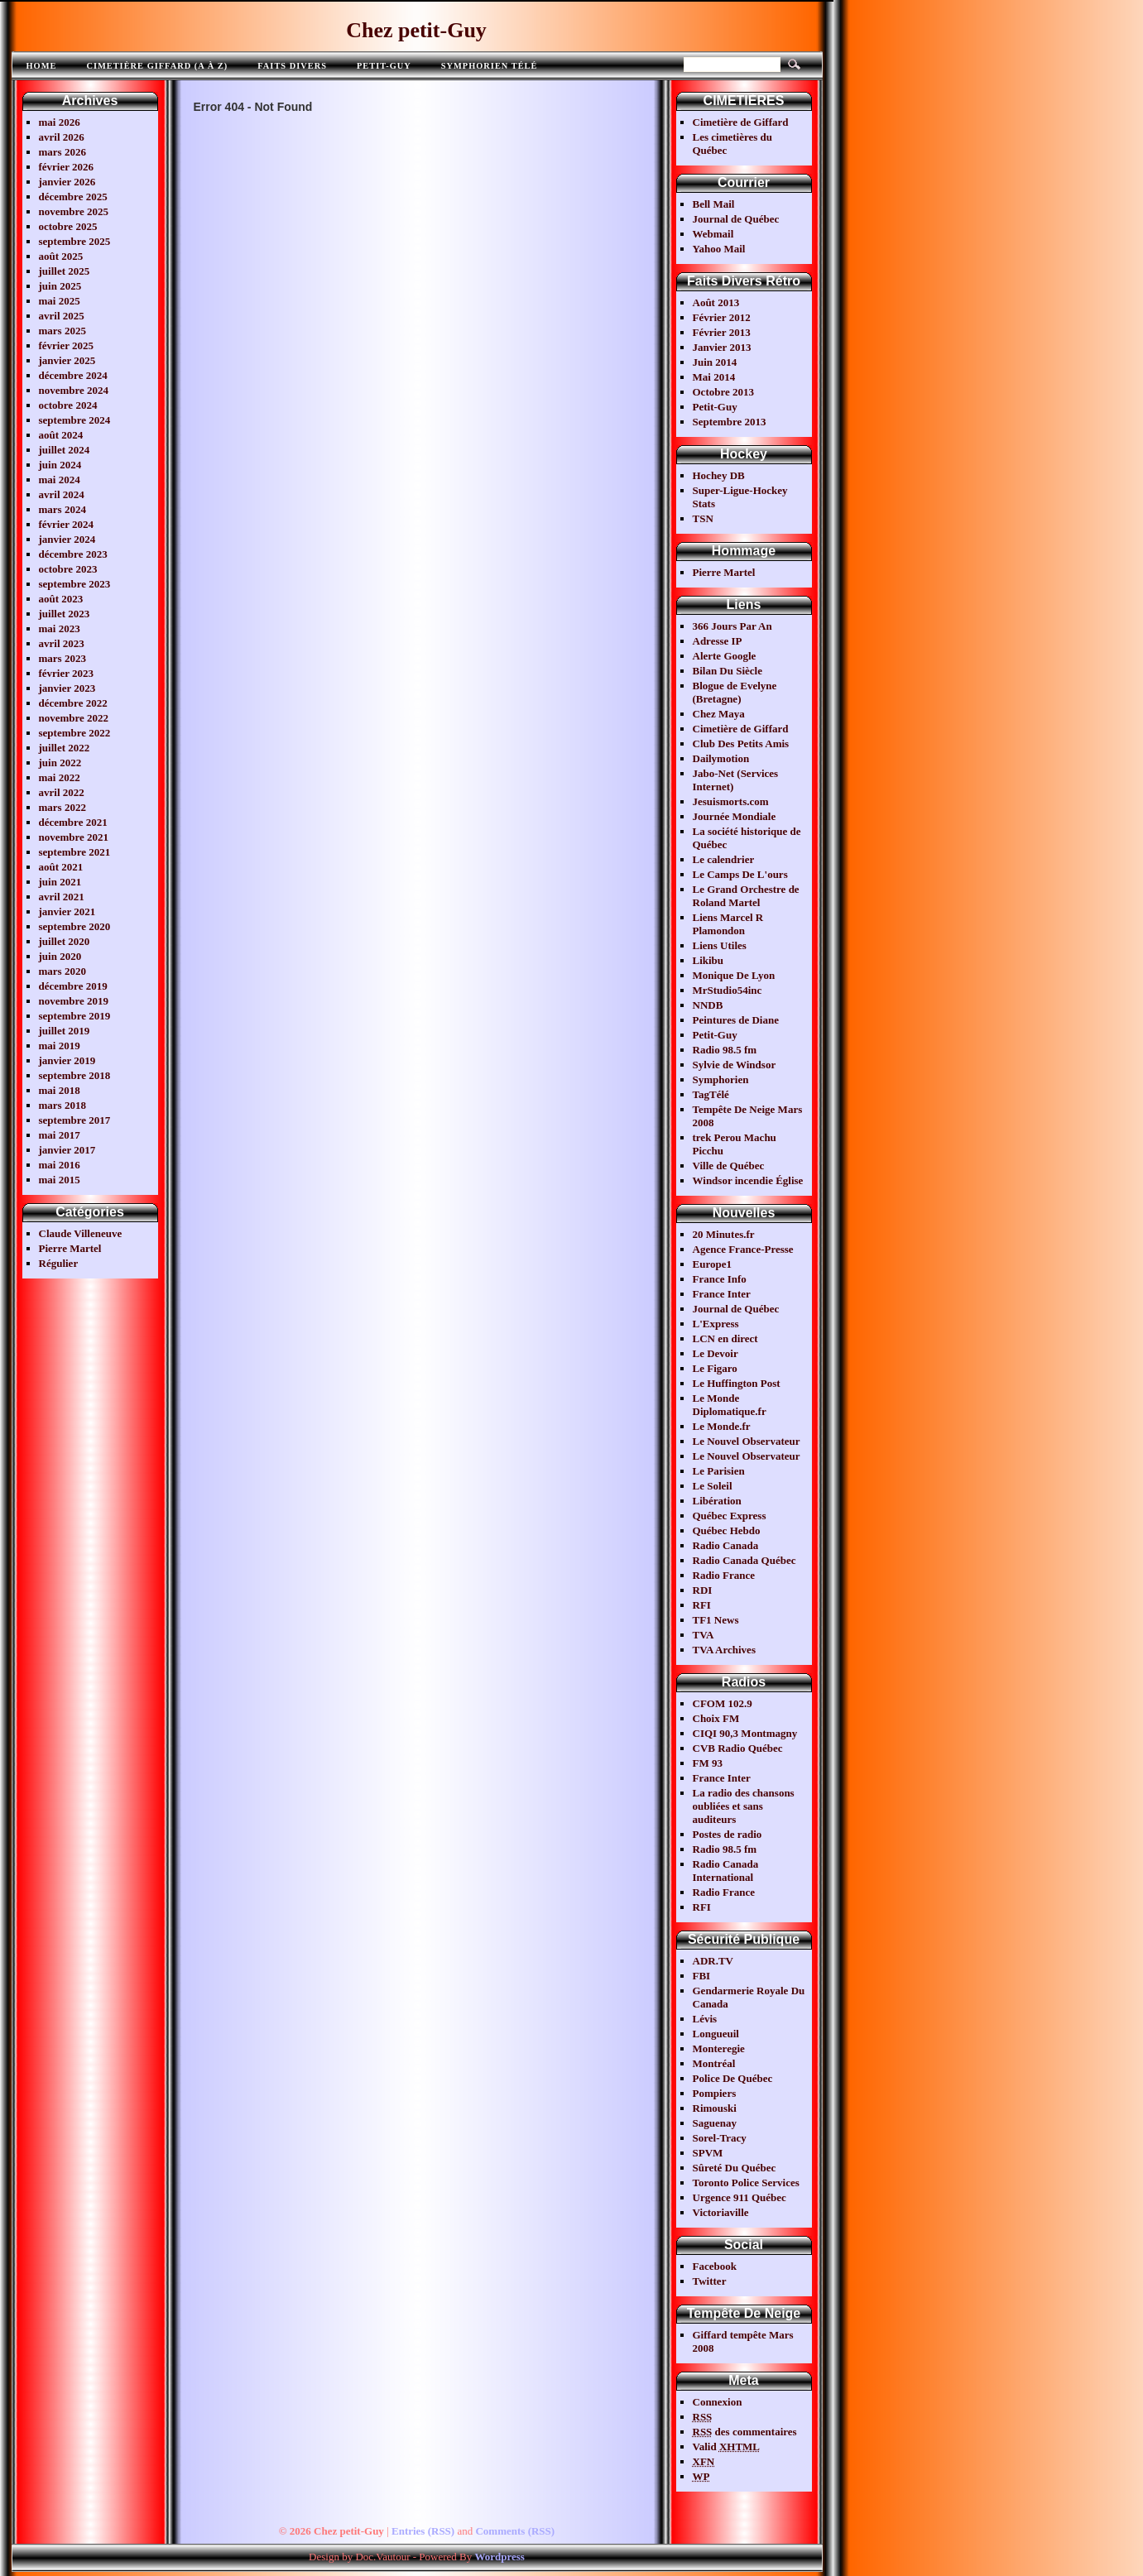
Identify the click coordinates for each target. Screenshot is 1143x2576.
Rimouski (715, 2108)
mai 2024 (59, 479)
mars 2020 (62, 971)
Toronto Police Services (746, 2182)
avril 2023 (61, 643)
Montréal (714, 2063)
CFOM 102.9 (722, 1703)
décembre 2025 (73, 196)
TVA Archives (724, 1649)
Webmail (713, 234)
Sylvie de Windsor (734, 1064)
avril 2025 (61, 315)
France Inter (722, 1294)
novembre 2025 (74, 211)
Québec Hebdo (727, 1530)
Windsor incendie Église (748, 1180)
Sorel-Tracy (720, 2138)
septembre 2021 (75, 852)
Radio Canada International (726, 1870)
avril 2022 (61, 792)
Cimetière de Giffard (741, 122)
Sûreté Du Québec (734, 2167)
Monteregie (719, 2048)
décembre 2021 (73, 822)
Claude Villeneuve (80, 1233)
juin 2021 (60, 881)
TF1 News (716, 1620)
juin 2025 (60, 286)
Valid (727, 2446)
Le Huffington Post (736, 1383)
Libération (717, 1500)
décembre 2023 (73, 554)
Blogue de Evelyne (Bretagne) (735, 692)
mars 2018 (62, 1105)
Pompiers (715, 2093)
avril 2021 (61, 896)
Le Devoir (715, 1353)
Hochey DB (719, 475)
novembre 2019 (74, 1001)
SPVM (708, 2153)
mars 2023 (62, 658)
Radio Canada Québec (744, 1560)
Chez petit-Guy (416, 30)
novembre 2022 (74, 718)
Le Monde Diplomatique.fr (729, 1405)
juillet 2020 (64, 941)
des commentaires (745, 2431)
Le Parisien (719, 1471)
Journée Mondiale (734, 816)
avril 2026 (61, 137)
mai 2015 (59, 1179)
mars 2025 (62, 330)
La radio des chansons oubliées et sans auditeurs (744, 1806)
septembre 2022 (75, 733)
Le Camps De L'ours (740, 874)
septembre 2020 (75, 926)
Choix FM (716, 1718)
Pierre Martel (70, 1248)
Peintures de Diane (736, 1020)
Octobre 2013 (724, 392)
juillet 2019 (64, 1030)
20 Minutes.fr (724, 1234)
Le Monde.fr (722, 1426)
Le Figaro (715, 1368)
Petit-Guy (384, 65)
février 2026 (66, 167)
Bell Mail (714, 204)
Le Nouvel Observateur (746, 1441)
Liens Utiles (720, 945)
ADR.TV (713, 1961)
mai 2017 (59, 1135)
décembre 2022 (73, 703)
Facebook (715, 2266)
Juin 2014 (715, 362)
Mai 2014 (714, 377)
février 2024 (66, 524)
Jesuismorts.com (731, 801)
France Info (720, 1279)
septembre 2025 (75, 241)
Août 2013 (716, 302)
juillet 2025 (64, 271)
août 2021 (61, 867)
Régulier (59, 1263)
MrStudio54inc (727, 990)
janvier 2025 (67, 360)
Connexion (717, 2402)
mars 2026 (62, 152)
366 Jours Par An (732, 626)
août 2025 (61, 256)
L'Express (716, 1323)
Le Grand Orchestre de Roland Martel (746, 896)
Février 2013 (722, 332)
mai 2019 (59, 1045)
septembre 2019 (75, 1016)
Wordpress (499, 2556)
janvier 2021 (67, 911)
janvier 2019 (67, 1060)
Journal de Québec (736, 219)
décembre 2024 (73, 375)
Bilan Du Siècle (728, 670)
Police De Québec (733, 2078)
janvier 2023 (67, 688)
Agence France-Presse (743, 1249)
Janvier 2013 (722, 347)
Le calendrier (724, 859)
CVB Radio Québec (738, 1748)
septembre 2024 (75, 420)
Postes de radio (727, 1834)
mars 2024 (62, 509)
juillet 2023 (64, 613)
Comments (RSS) (515, 2531)
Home (41, 65)
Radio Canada (726, 1545)
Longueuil (716, 2033)
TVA (703, 1635)
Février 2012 (722, 317)
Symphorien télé (489, 65)
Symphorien (721, 1079)
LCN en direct (725, 1338)
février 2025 (66, 345)
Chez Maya (719, 714)
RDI (703, 1590)
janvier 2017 (67, 1150)
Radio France (724, 1575)
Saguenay (715, 2123)
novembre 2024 (74, 390)
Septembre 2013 (729, 421)
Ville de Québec (729, 1165)
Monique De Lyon (734, 975)
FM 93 (708, 1763)
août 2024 (61, 435)
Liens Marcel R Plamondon (728, 924)
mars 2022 (62, 807)
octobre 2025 (68, 226)
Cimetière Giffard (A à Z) (157, 65)
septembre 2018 (75, 1075)
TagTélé (711, 1094)
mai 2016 (59, 1164)
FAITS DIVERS (292, 65)
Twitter (710, 2281)
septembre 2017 (75, 1120)
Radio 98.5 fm (725, 1049)
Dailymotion (721, 758)
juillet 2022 (64, 747)
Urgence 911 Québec (739, 2197)
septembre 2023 (75, 584)
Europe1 (712, 1264)
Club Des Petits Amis (741, 743)
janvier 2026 (67, 181)
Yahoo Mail (719, 248)
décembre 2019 (73, 986)
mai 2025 (59, 301)
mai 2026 (59, 122)
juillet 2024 (64, 450)
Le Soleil (712, 1486)
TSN (703, 518)
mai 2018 (59, 1090)
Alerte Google (724, 656)
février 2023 (66, 673)
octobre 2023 (68, 569)
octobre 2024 (68, 405)
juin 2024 (60, 464)
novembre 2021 (74, 837)
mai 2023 (59, 628)
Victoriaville (721, 2212)
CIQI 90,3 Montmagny (745, 1733)
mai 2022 (59, 777)
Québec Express (729, 1515)
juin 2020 (60, 956)
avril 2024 (61, 494)
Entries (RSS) (422, 2531)
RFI (702, 1605)
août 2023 (61, 598)
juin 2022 (60, 762)
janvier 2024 (67, 539)
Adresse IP (717, 641)
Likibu (708, 960)
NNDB (708, 1005)
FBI (702, 1975)
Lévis (705, 2018)
